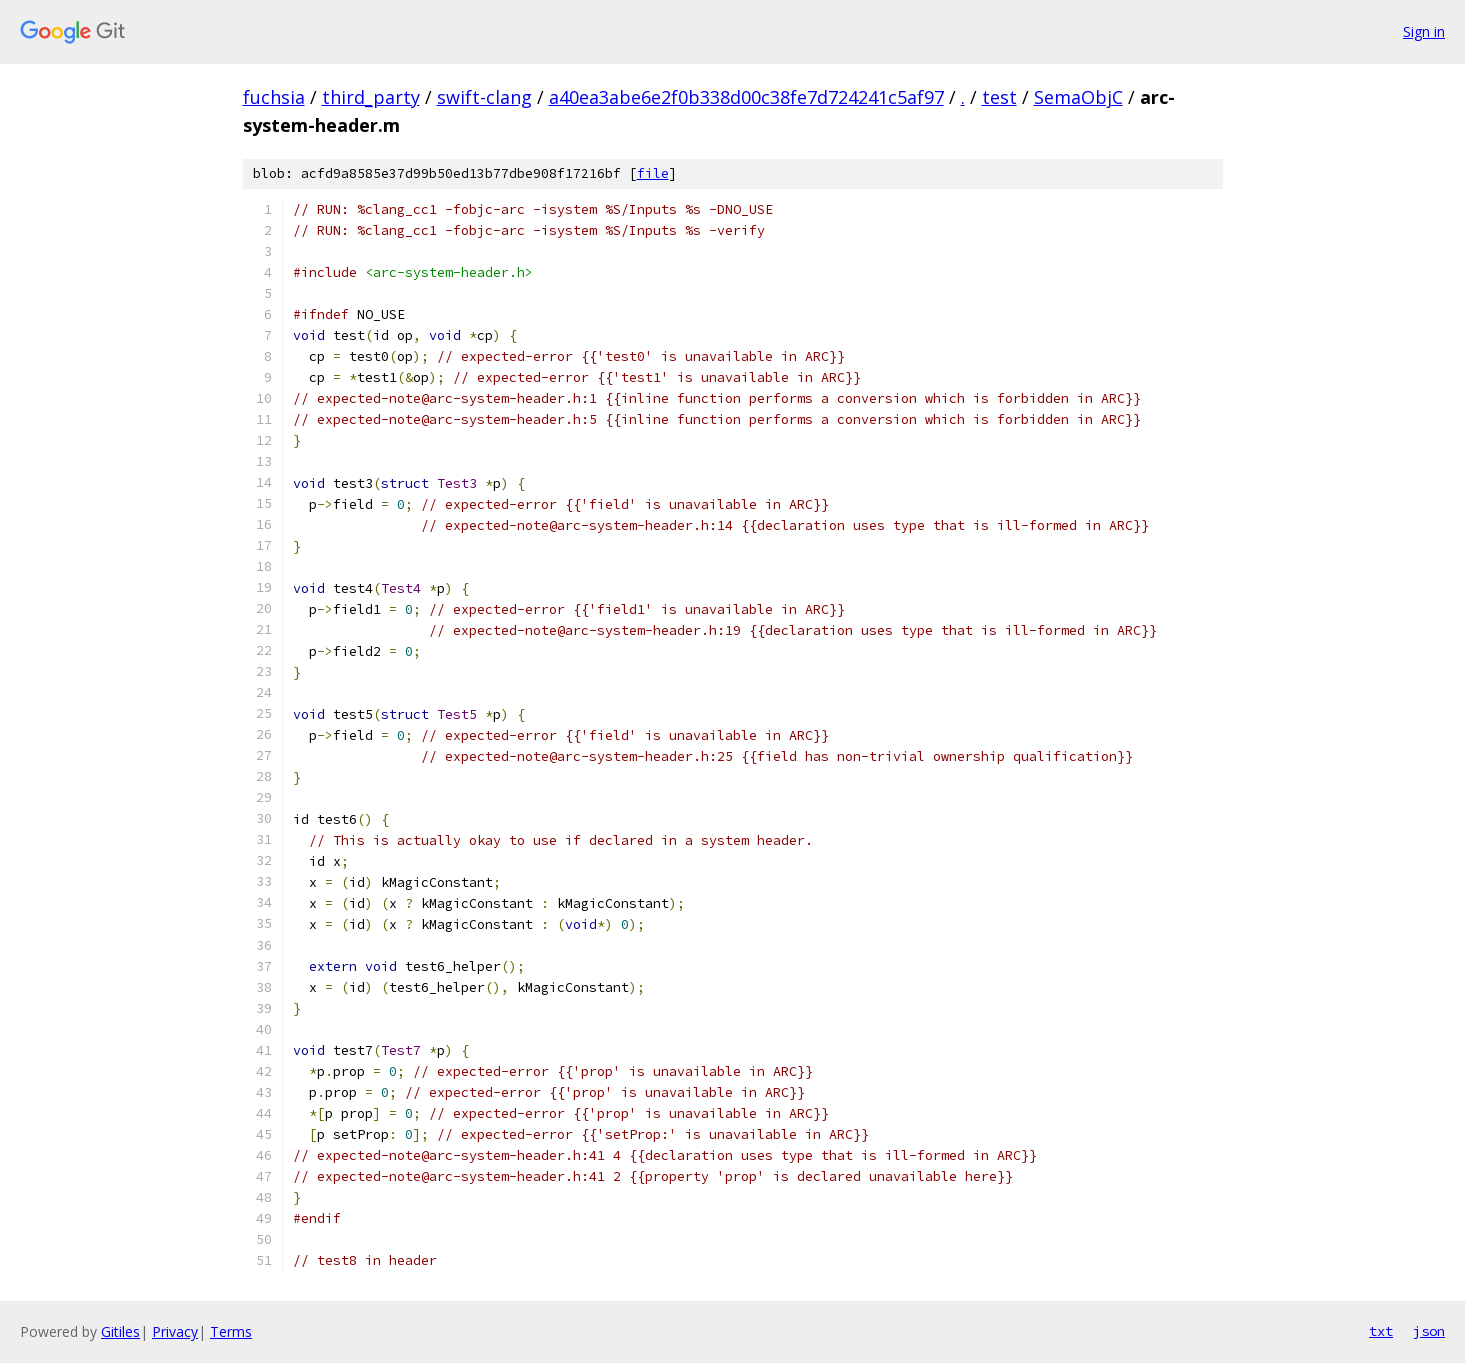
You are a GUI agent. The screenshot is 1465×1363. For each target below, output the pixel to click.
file (653, 173)
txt (1381, 1331)
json (1429, 1331)
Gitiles (120, 1331)
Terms (231, 1331)
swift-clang (484, 97)
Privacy (175, 1331)
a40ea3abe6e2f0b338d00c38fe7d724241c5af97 (746, 97)
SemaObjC (1078, 97)
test (999, 97)
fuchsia (274, 97)
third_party (371, 97)
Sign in (1424, 31)
